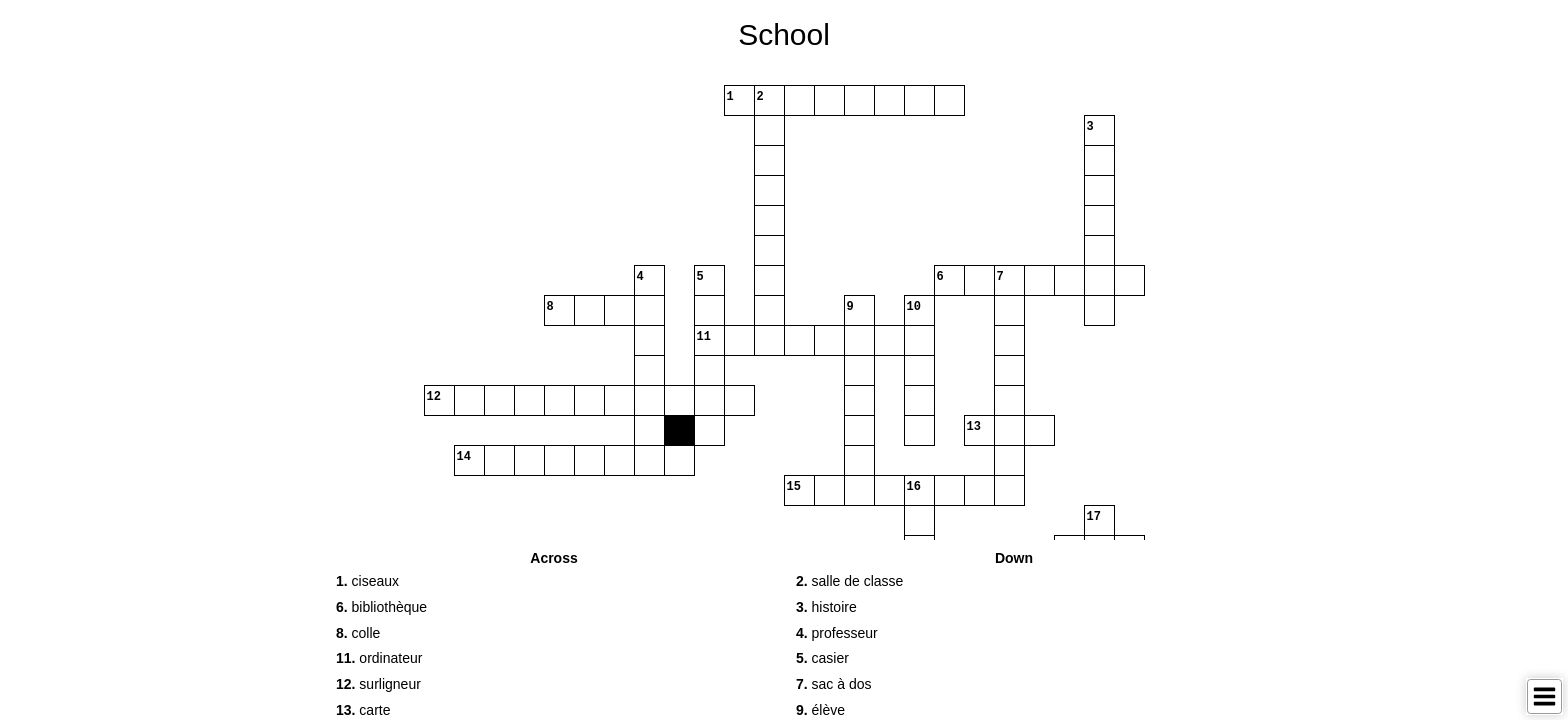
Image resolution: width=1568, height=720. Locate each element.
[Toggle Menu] (1544, 696)
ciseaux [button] (367, 581)
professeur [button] (837, 633)
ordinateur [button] (379, 658)
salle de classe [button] (849, 581)
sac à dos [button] (834, 684)
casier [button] (822, 658)
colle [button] (358, 633)
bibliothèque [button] (381, 607)
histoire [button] (826, 607)
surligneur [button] (378, 684)
